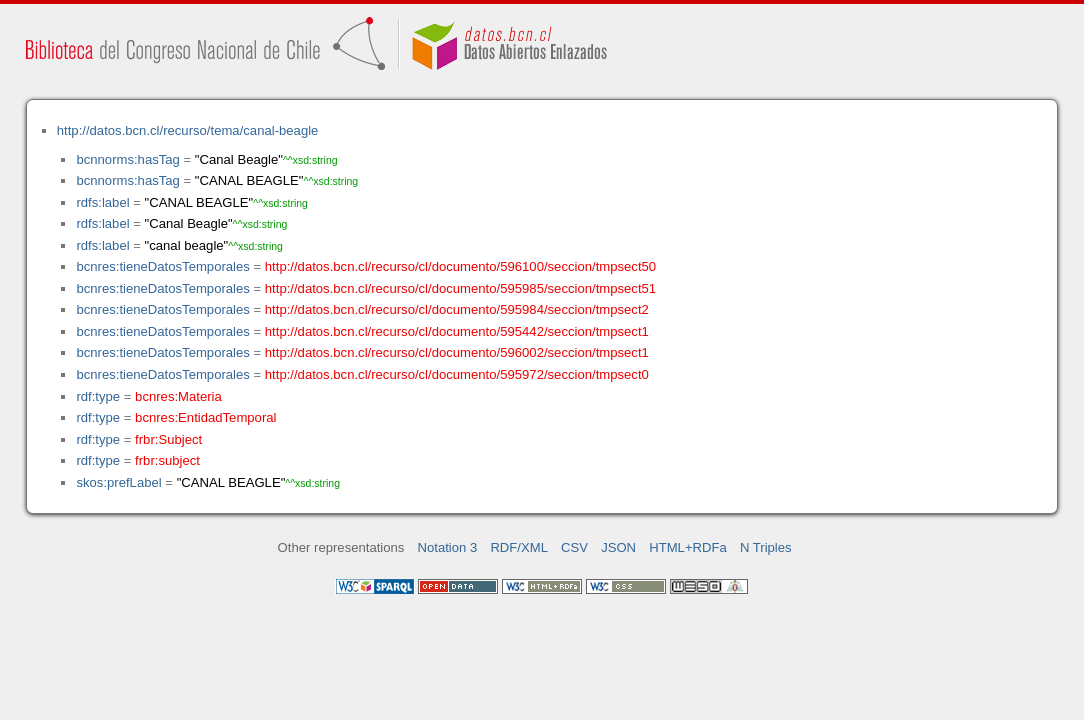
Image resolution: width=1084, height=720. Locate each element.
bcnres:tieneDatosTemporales (162, 266)
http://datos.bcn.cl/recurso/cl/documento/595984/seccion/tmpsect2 (457, 309)
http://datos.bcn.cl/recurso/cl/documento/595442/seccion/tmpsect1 (457, 331)
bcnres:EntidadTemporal (205, 417)
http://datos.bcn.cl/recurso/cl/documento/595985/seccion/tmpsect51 (460, 288)
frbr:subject (167, 460)
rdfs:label (102, 202)
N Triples (766, 547)
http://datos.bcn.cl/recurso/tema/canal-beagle (188, 130)
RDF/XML (519, 547)
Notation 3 (448, 547)
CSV (574, 547)
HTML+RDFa (688, 547)
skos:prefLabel (118, 482)
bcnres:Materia (178, 396)
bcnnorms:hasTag (127, 159)
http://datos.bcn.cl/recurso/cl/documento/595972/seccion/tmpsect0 (457, 374)
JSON (618, 547)
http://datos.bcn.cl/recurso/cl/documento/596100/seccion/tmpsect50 (460, 266)
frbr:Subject (168, 439)
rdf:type (98, 396)
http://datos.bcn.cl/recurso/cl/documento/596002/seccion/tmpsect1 (457, 352)
